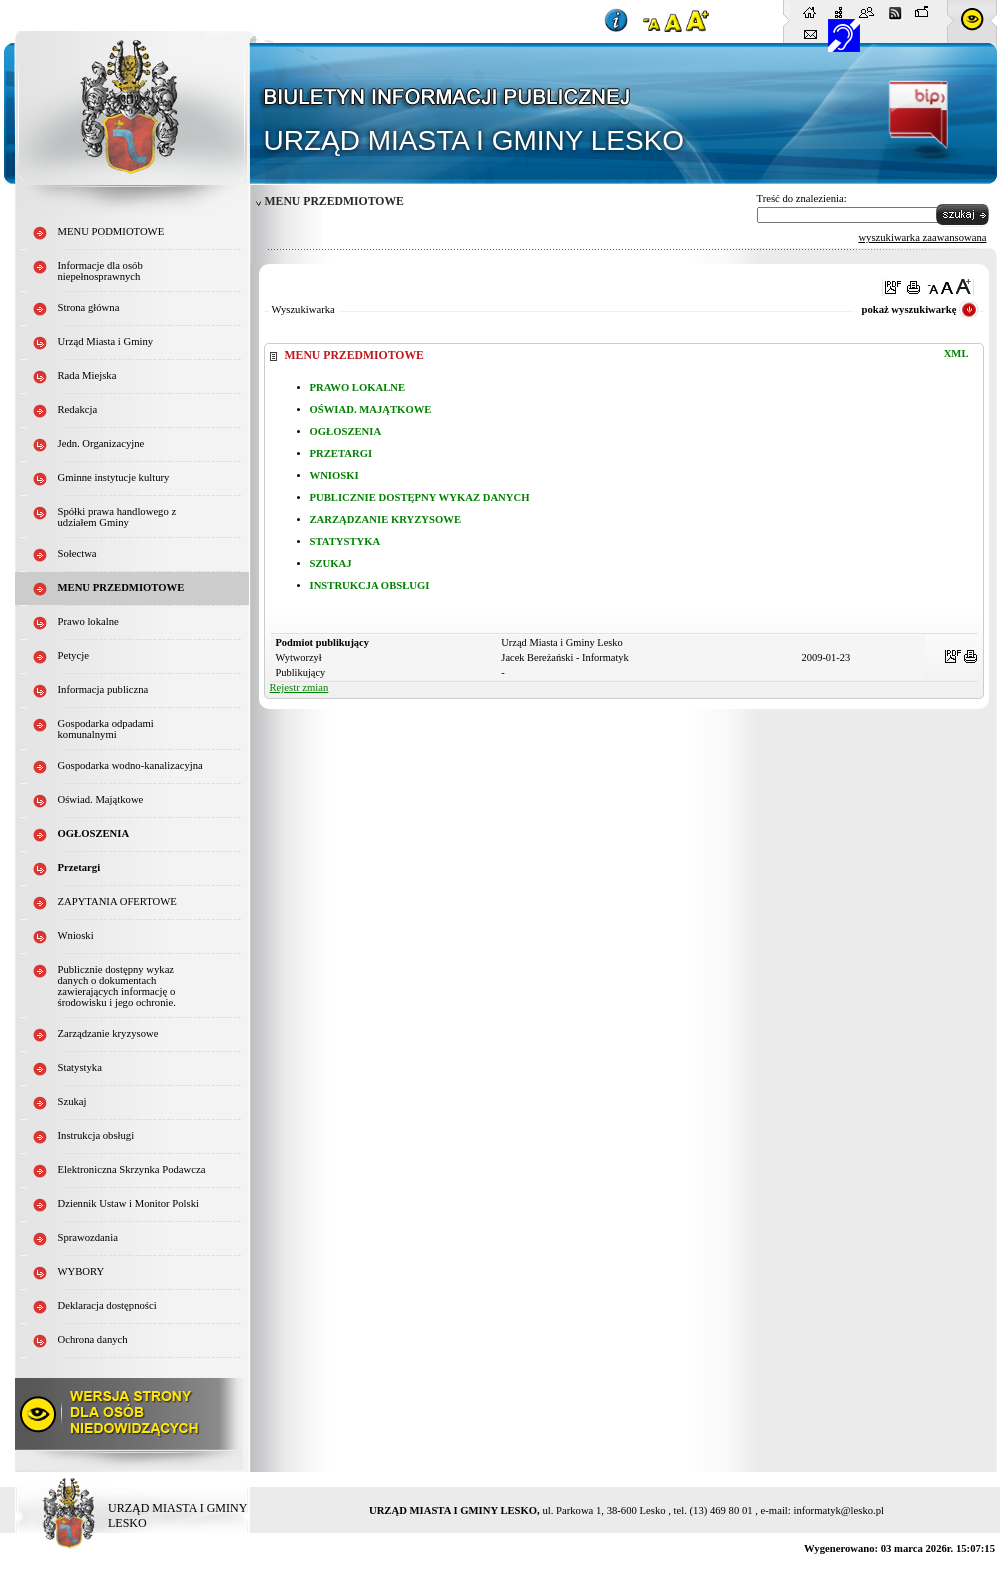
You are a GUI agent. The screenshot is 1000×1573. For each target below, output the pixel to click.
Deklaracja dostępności (107, 1305)
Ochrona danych (93, 1339)
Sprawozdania (88, 1237)
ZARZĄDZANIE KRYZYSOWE (386, 519)
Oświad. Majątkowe (101, 799)
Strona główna (89, 307)
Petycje (73, 655)
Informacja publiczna (103, 689)
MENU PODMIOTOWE (111, 231)
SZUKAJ (331, 563)
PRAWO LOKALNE (358, 387)
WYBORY (81, 1271)
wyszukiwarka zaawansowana (922, 237)
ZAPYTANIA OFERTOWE (117, 901)
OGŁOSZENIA (346, 431)
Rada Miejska (87, 375)
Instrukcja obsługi (96, 1135)
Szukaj (72, 1101)
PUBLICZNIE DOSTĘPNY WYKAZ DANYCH (420, 497)
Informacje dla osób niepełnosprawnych (100, 271)
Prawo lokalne (88, 621)
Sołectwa (77, 553)
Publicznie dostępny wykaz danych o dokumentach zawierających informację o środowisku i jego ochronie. (117, 986)
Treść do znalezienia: (802, 198)
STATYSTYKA (345, 541)
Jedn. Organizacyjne (101, 443)
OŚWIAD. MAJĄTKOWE (371, 409)
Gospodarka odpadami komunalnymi (106, 729)
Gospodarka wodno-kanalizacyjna (130, 765)
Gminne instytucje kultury (114, 477)
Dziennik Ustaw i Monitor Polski (129, 1203)
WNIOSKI (334, 475)
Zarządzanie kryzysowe (108, 1033)
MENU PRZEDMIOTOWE (121, 587)
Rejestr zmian (299, 687)
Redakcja (78, 409)
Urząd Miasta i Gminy (106, 341)
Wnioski (76, 935)
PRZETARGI (341, 453)
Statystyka (80, 1067)
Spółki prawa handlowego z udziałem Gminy (117, 517)
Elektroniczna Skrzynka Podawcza (132, 1169)
